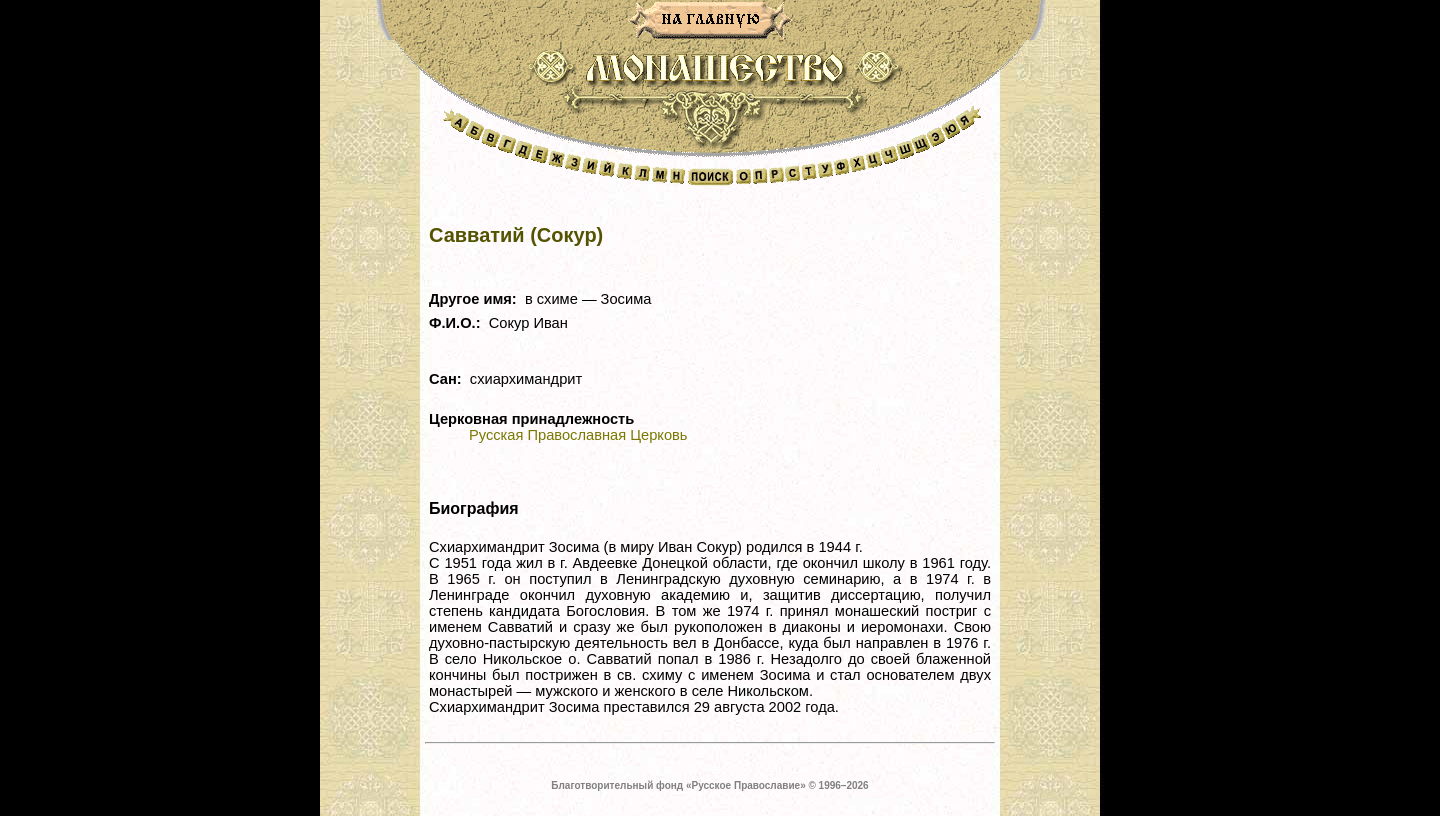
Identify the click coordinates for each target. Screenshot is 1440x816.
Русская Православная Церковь (578, 435)
